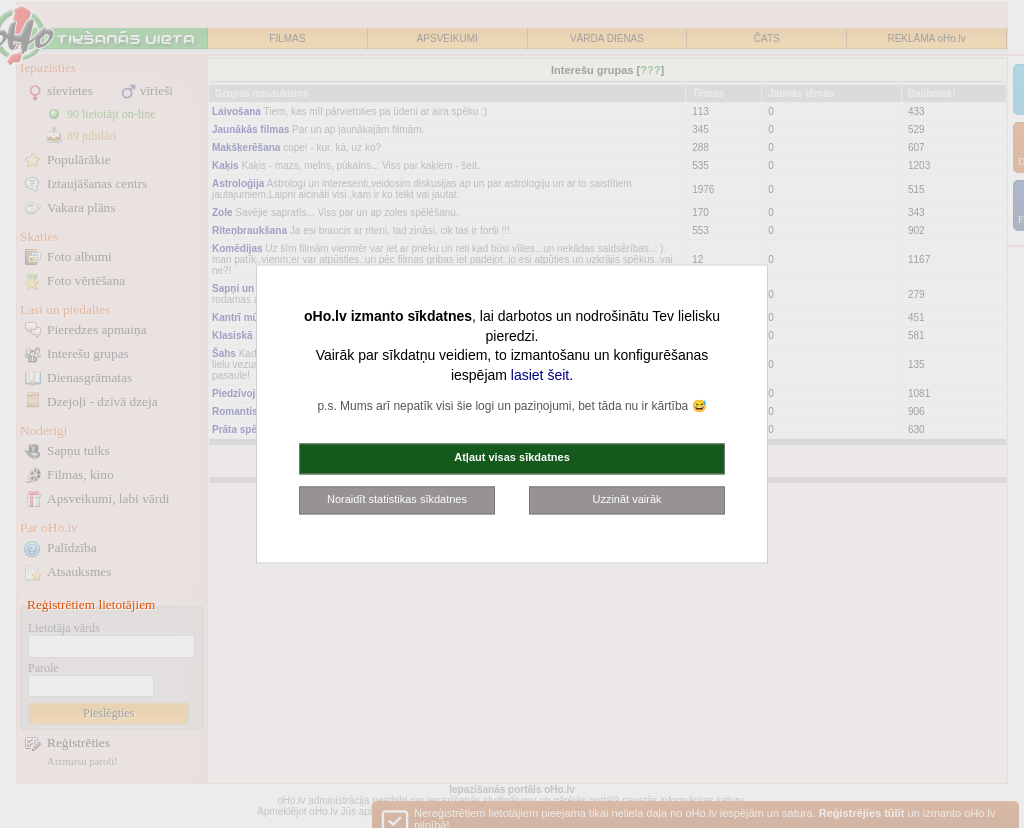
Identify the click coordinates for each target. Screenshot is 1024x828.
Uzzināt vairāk (626, 499)
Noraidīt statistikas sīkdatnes (397, 499)
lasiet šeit (540, 375)
